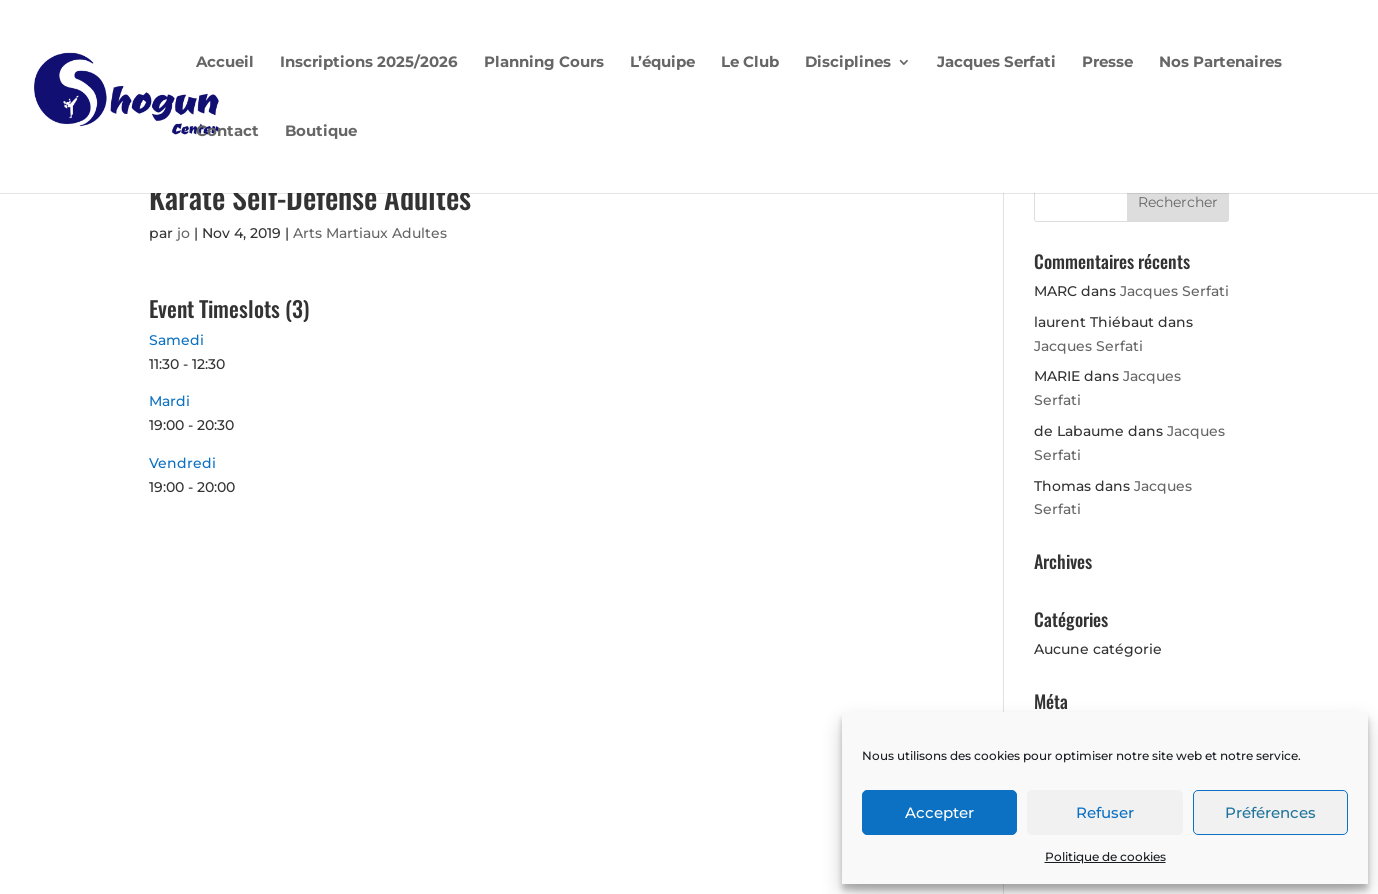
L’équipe (662, 63)
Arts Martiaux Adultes (370, 233)
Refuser (1105, 812)
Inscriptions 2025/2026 (369, 63)
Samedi (176, 340)
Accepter (939, 812)
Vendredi (182, 463)
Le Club (750, 63)
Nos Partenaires (1220, 63)
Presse (1107, 63)
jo (183, 233)
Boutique (321, 132)
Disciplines (848, 63)
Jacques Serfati (996, 63)
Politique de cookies (1105, 856)
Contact (227, 132)
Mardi (169, 401)
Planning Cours (544, 63)
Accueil (225, 63)
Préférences (1270, 812)
